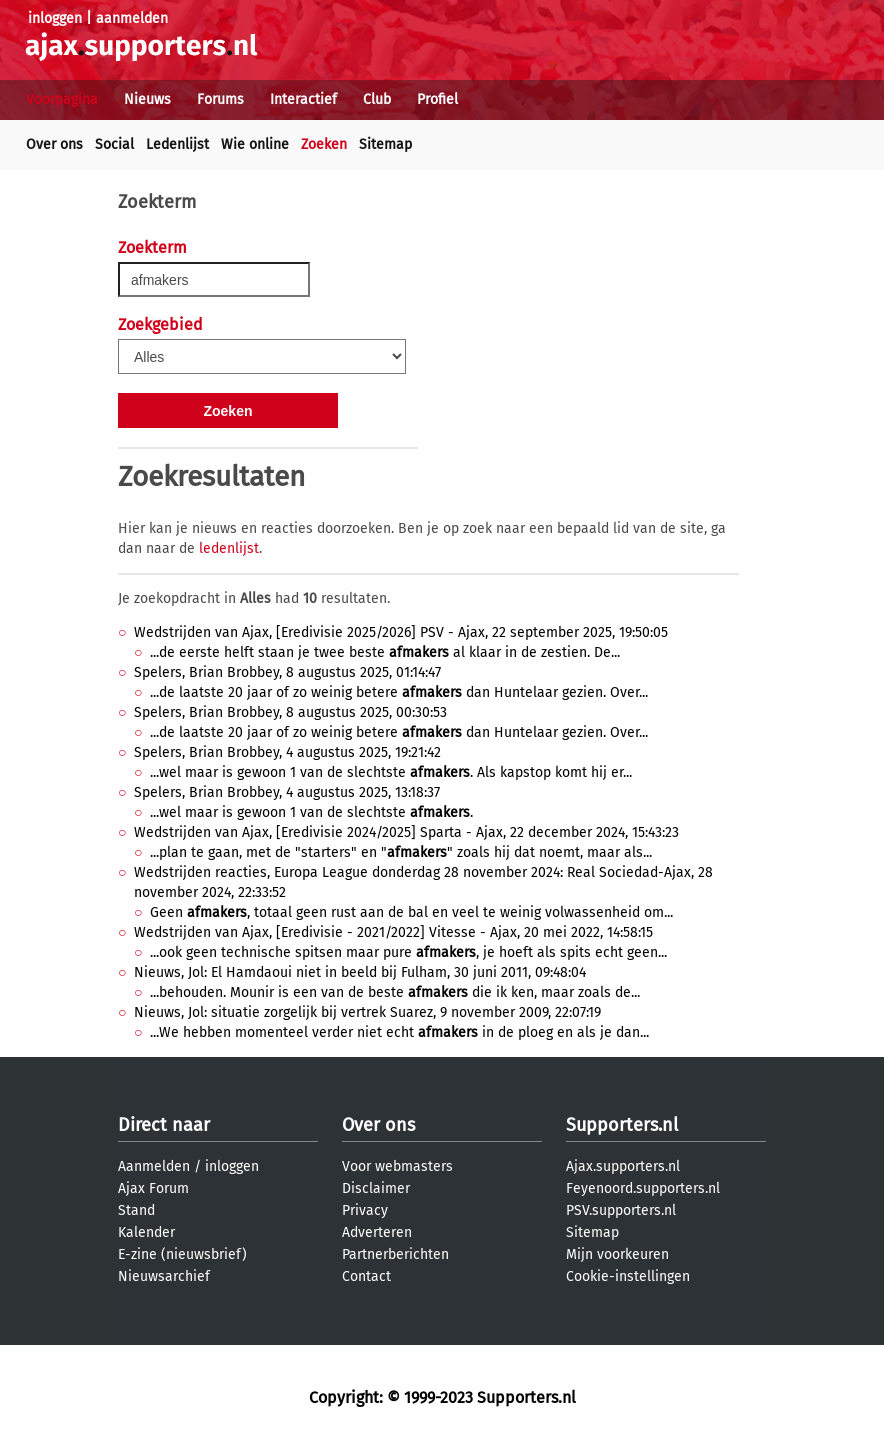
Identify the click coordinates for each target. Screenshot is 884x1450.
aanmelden (132, 18)
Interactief (303, 99)
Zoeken (324, 144)
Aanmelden (154, 1166)
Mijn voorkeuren (617, 1254)
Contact (366, 1276)
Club (377, 99)
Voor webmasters (397, 1166)
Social (114, 144)
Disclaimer (376, 1188)
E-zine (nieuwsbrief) (182, 1254)
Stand (136, 1210)
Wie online (255, 144)
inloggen (55, 18)
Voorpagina (62, 99)
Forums (220, 99)
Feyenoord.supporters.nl (643, 1188)
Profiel (437, 99)
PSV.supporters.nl (621, 1210)
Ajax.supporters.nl (623, 1166)
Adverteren (377, 1232)
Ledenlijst (177, 144)
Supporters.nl (622, 1125)
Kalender (146, 1232)
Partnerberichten (395, 1254)
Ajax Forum (153, 1188)
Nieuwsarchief (164, 1276)
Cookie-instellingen (628, 1276)
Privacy (365, 1210)
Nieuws (147, 99)
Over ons (54, 144)
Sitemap (385, 144)
